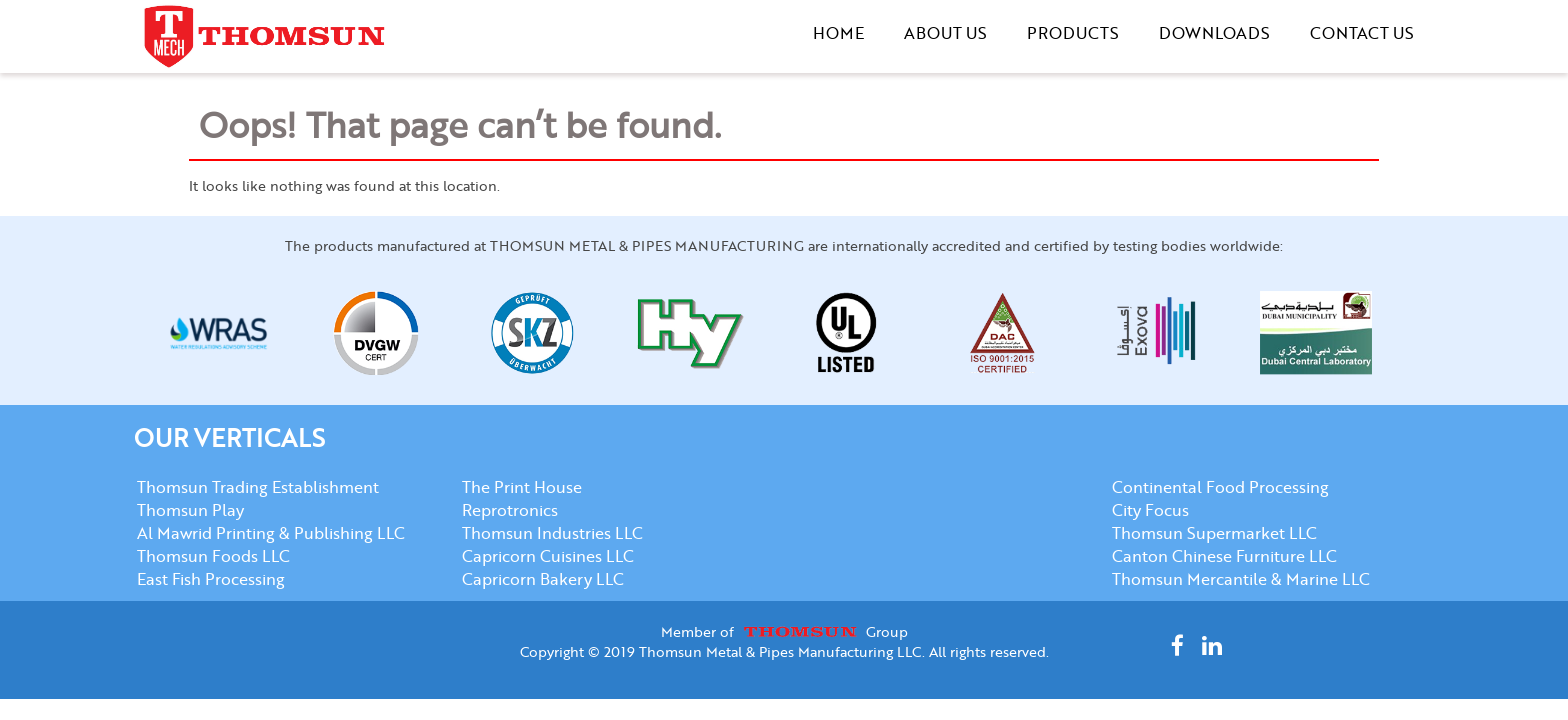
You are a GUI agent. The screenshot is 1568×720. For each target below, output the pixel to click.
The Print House (522, 486)
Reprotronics (510, 509)
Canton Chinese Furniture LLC (1224, 555)
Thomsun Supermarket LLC (1214, 532)
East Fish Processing (211, 578)
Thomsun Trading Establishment (258, 486)
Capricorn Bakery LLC (543, 578)
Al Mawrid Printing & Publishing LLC (271, 532)
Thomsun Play (190, 509)
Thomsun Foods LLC (213, 555)
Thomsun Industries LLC (552, 532)
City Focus (1150, 509)
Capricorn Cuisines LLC (548, 555)
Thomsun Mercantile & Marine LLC (1241, 578)
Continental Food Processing (1220, 486)
